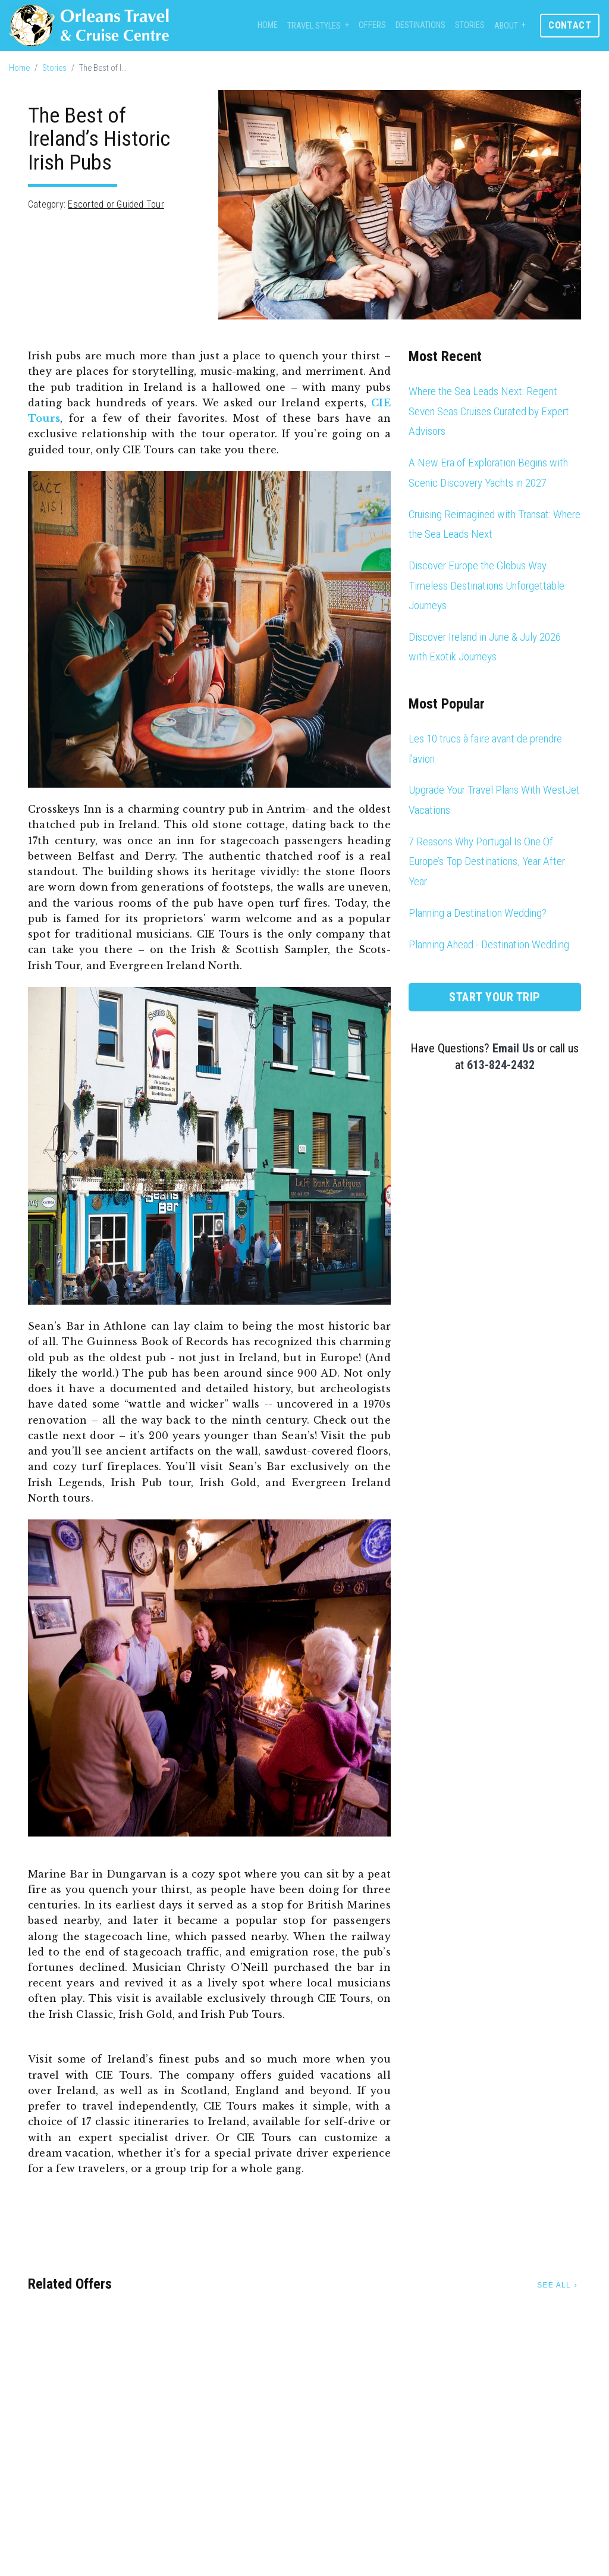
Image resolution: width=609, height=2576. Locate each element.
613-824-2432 (501, 1065)
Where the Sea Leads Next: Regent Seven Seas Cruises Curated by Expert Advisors (489, 411)
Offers (372, 25)
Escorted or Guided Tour (116, 204)
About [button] (506, 26)
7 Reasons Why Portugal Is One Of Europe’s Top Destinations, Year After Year (487, 861)
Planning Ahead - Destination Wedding (489, 944)
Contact (569, 25)
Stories (470, 25)
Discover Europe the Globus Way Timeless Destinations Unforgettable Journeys (486, 585)
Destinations (420, 25)
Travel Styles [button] (314, 26)
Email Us (513, 1048)
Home (268, 25)
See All (553, 2285)
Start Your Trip (495, 997)
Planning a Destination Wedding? (478, 913)
